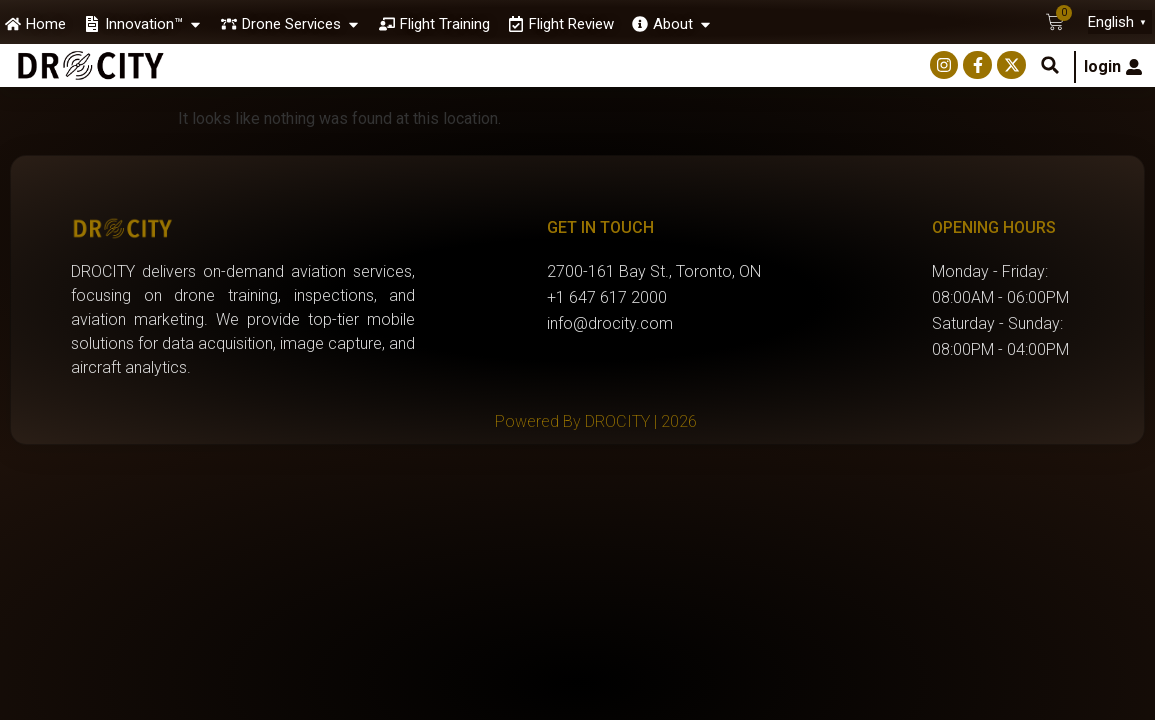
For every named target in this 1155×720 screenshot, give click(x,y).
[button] (1050, 65)
